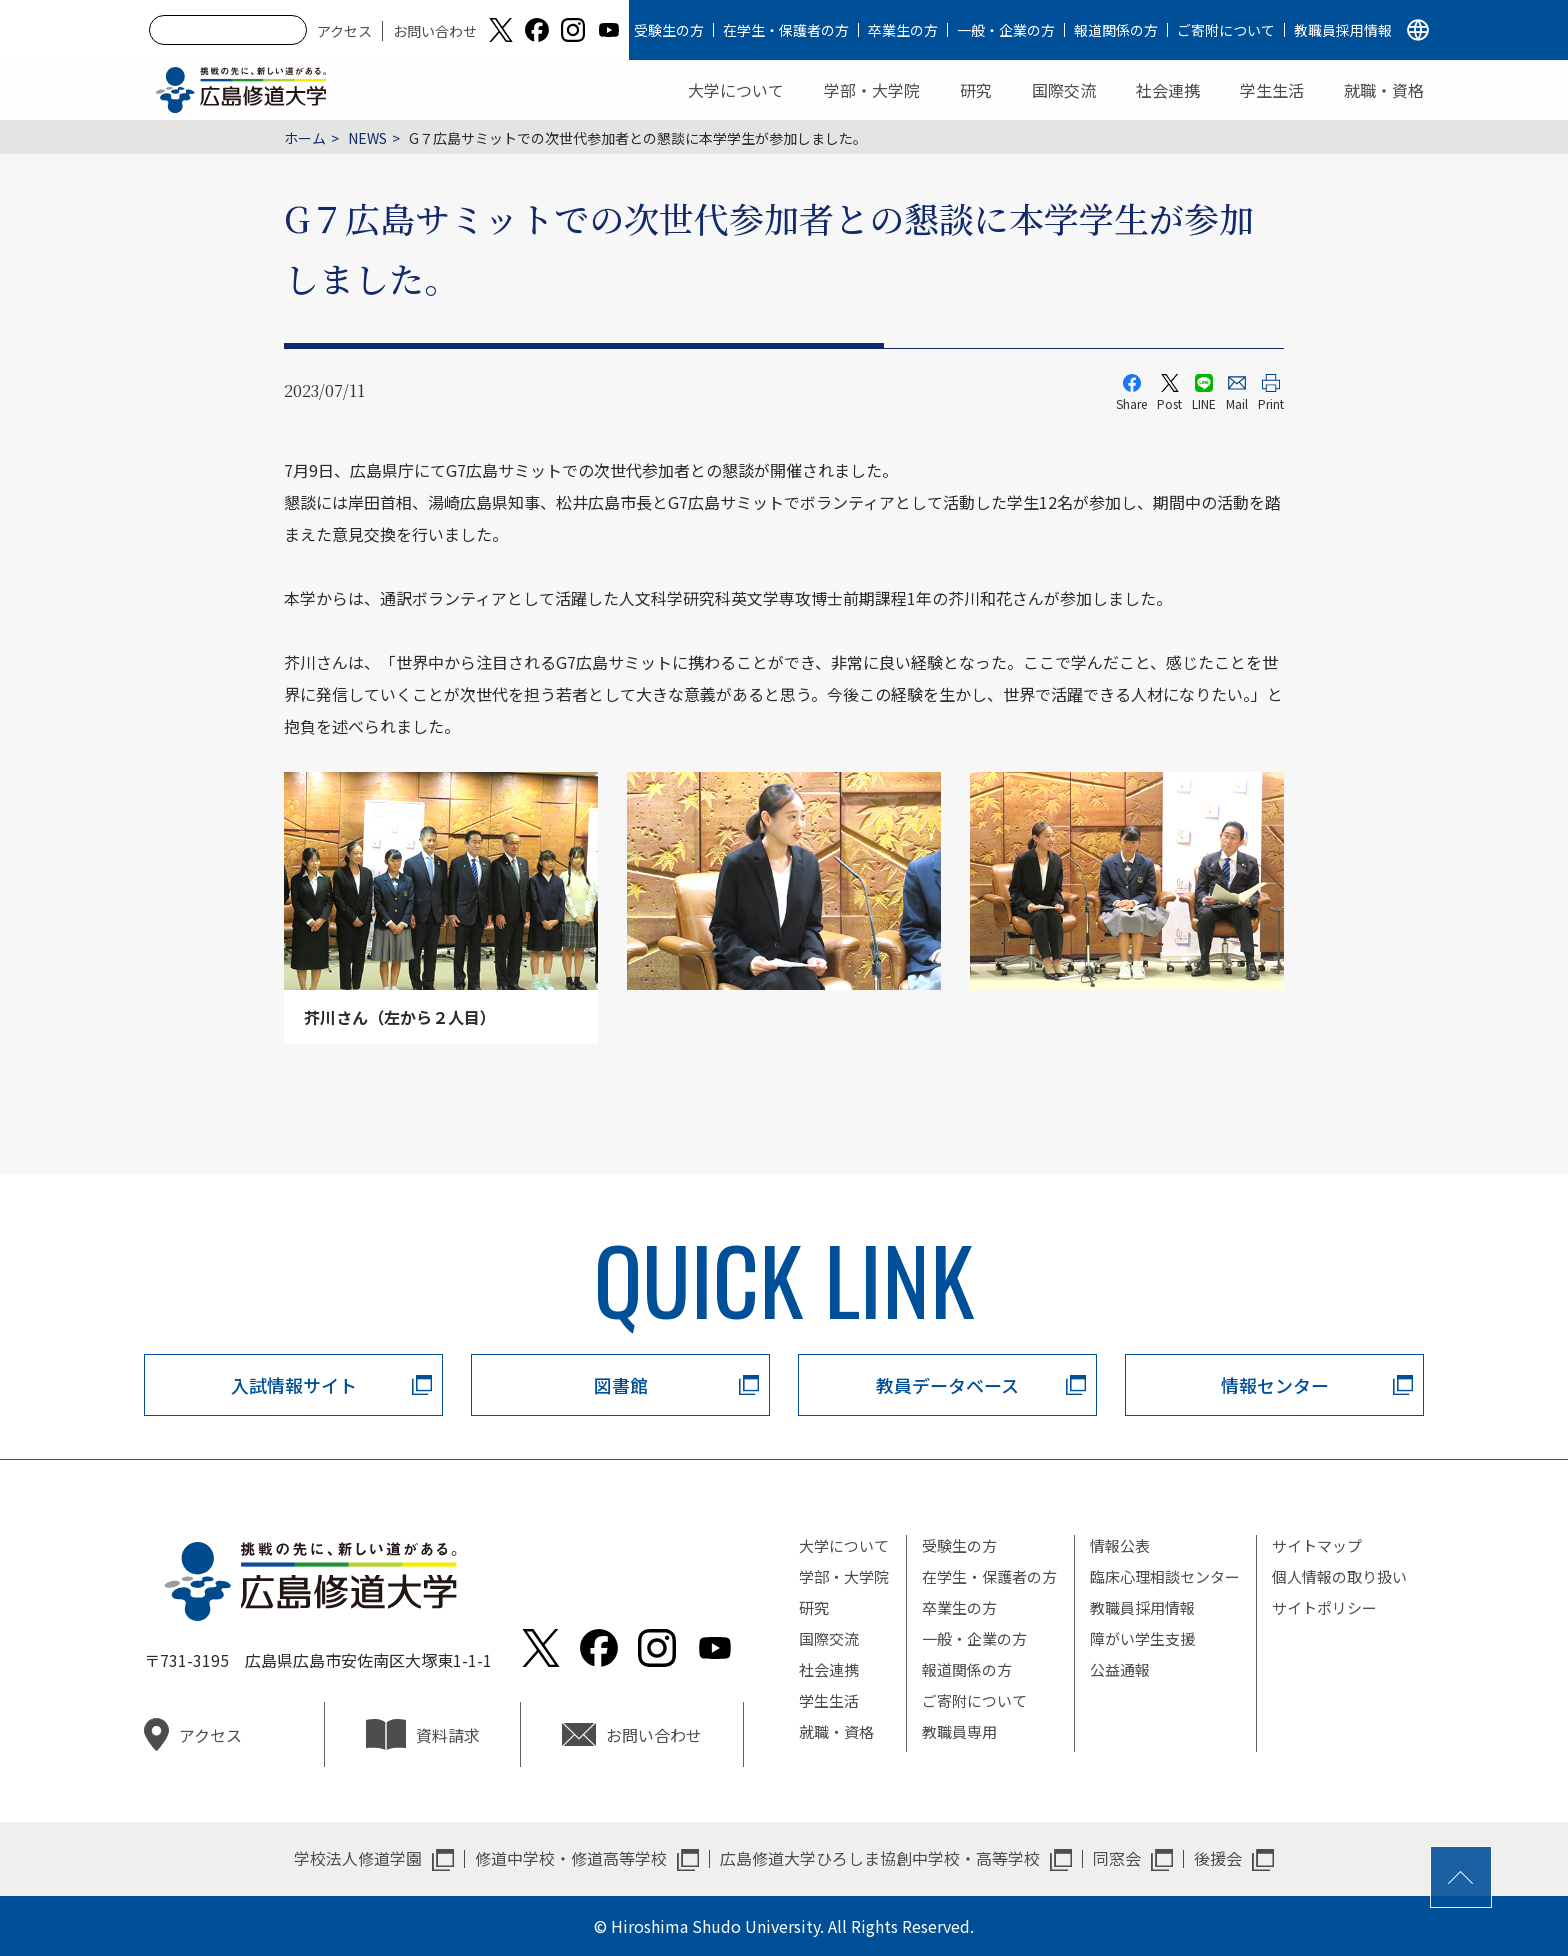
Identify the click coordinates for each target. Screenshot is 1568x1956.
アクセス (344, 31)
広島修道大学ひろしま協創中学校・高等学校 (880, 1858)
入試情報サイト (294, 1385)
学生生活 (1272, 90)
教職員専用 (959, 1731)
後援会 (1218, 1858)
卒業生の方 (903, 30)
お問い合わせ (435, 31)
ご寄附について (1226, 30)
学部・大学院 (872, 90)
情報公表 (1120, 1545)
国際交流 (1064, 90)
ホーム (305, 138)
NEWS (367, 138)
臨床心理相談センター (1165, 1576)
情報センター (1275, 1385)
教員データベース (947, 1385)
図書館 (621, 1385)
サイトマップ (1317, 1545)
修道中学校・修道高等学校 (571, 1858)
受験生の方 (669, 30)
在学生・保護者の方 (786, 30)
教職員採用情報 (1343, 30)
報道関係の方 (1116, 30)
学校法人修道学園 (358, 1858)
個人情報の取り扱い (1339, 1576)
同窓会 (1117, 1858)
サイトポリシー (1324, 1607)
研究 (976, 90)
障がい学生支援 (1142, 1638)
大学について (736, 90)
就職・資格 (1384, 90)
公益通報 (1120, 1669)
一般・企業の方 (1006, 30)
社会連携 (1168, 90)
